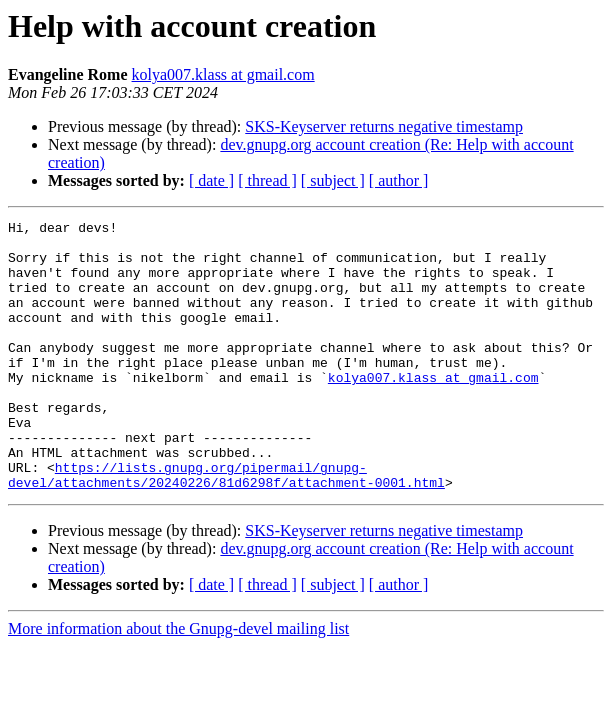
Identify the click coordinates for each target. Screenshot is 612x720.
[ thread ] (267, 180)
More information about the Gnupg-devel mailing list (178, 682)
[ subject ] (333, 180)
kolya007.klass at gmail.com (223, 74)
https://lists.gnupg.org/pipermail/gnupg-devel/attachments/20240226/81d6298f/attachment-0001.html (226, 527)
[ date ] (211, 180)
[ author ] (399, 180)
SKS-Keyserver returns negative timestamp (384, 126)
